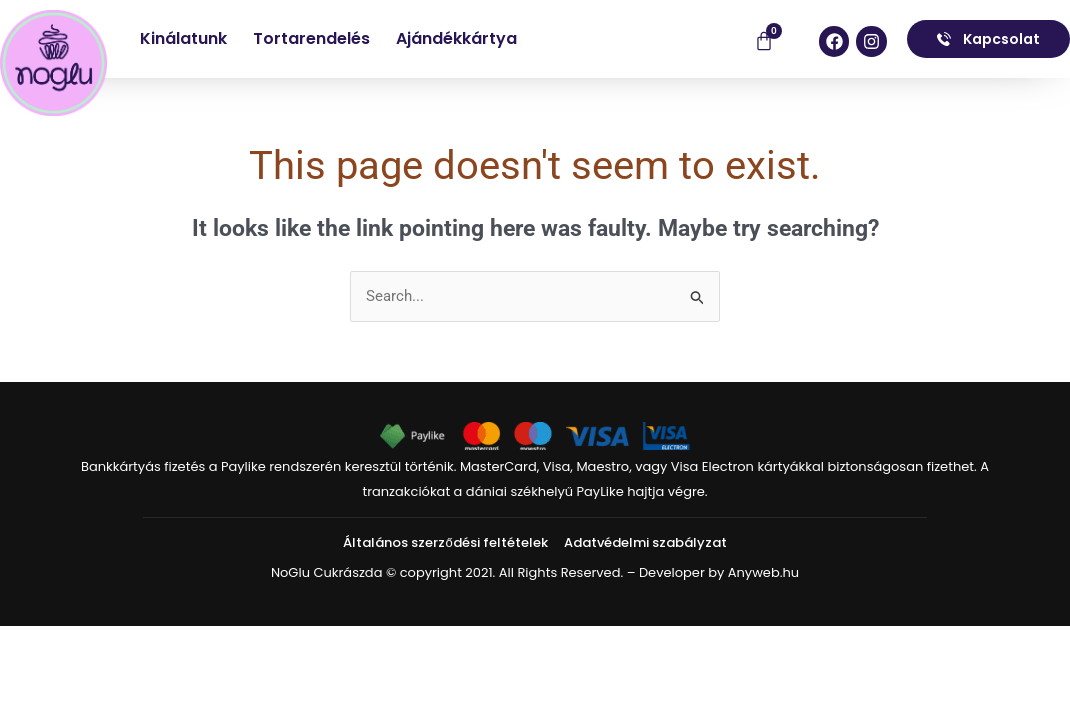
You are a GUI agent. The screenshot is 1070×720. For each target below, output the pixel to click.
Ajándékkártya (456, 38)
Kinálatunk (183, 38)
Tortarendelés (311, 38)
